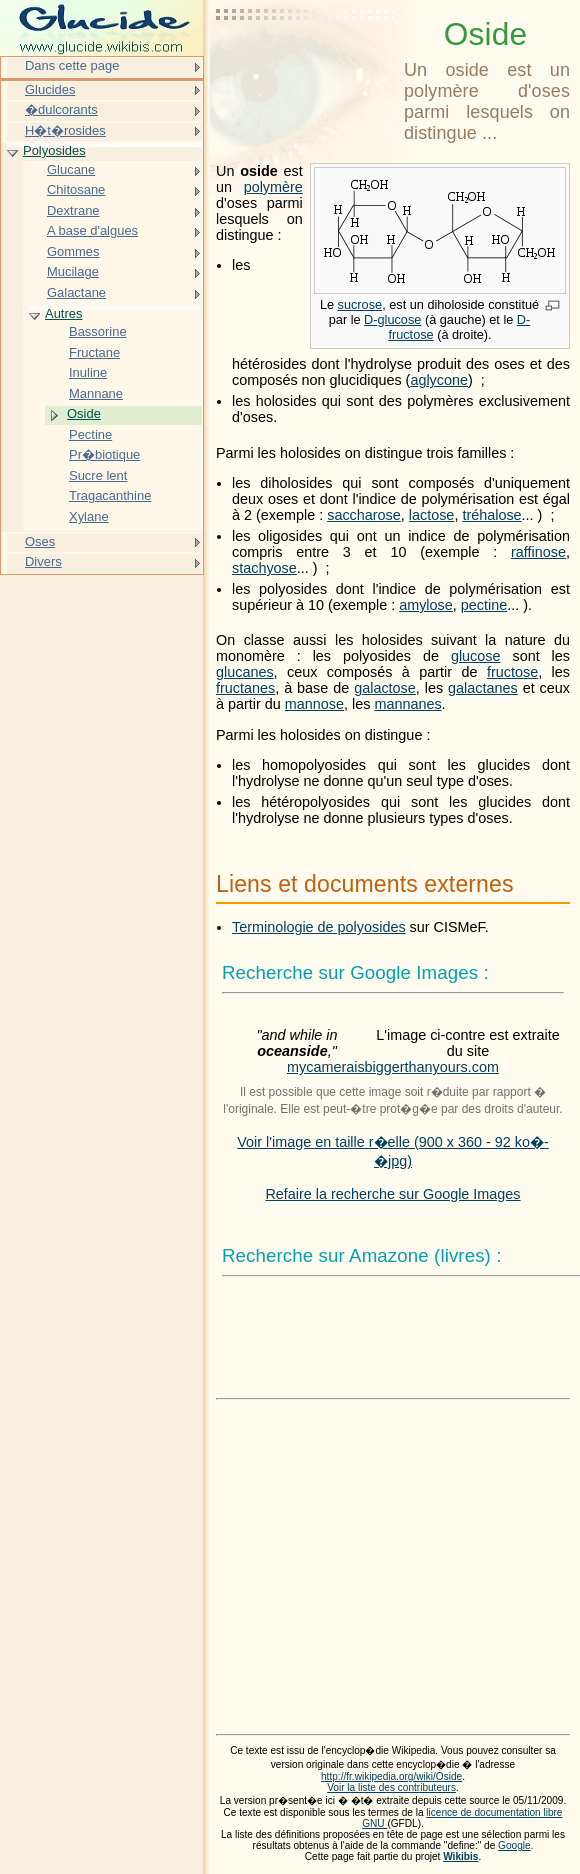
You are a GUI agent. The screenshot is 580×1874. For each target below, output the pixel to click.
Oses (40, 541)
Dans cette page (72, 65)
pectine (484, 605)
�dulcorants (61, 109)
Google (514, 1845)
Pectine (90, 434)
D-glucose (392, 319)
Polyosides (54, 150)
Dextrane (73, 210)
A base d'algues (92, 230)
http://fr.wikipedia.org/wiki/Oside (391, 1776)
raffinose (538, 552)
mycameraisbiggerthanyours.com (393, 1067)
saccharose (364, 515)
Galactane (76, 292)
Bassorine (98, 331)
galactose (385, 688)
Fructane (94, 352)
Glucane (71, 169)
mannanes (407, 704)
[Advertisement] (306, 65)
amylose (426, 605)
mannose (314, 704)
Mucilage (73, 271)
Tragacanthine (110, 495)
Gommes (73, 251)
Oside (84, 413)
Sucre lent (98, 475)
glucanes (245, 672)
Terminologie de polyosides (319, 927)
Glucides (50, 89)
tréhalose (491, 515)
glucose (476, 656)
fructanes (245, 688)
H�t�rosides (65, 130)
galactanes (483, 688)
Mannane (96, 393)
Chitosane (76, 189)
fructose (512, 672)
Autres (63, 313)
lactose (432, 515)
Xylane (89, 516)
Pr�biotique (104, 454)
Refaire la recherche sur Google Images (392, 1194)
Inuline (88, 372)
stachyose (264, 568)
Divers (43, 561)
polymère (273, 187)
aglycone (439, 380)
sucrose (360, 304)
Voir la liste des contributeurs (391, 1787)
